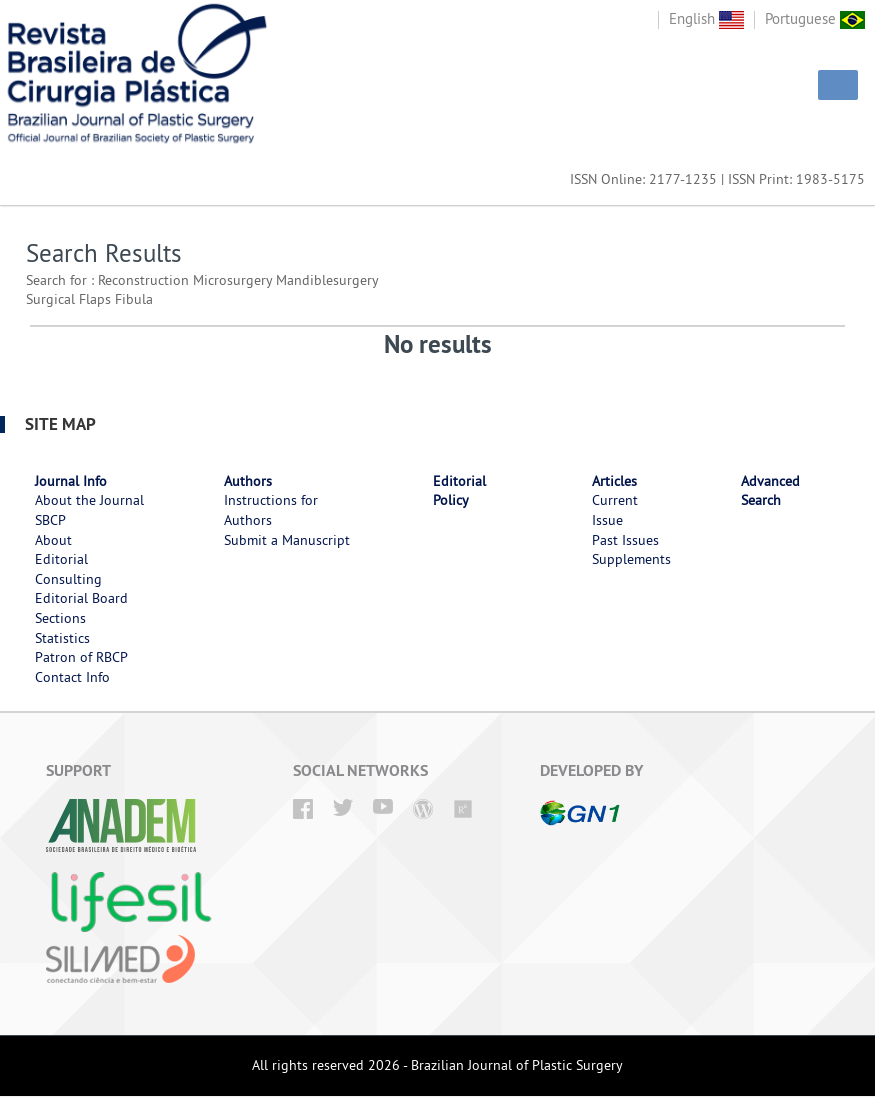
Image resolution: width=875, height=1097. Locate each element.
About (53, 540)
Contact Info (72, 677)
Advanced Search (770, 491)
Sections (60, 618)
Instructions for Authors (271, 510)
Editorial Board (81, 598)
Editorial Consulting (68, 569)
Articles (614, 481)
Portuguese (815, 18)
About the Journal (89, 500)
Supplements (631, 559)
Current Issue (615, 510)
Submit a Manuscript (287, 540)
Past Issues (625, 540)
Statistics (62, 638)
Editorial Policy (459, 491)
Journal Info (71, 481)
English (706, 18)
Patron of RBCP (81, 657)
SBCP (50, 520)
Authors (248, 481)
